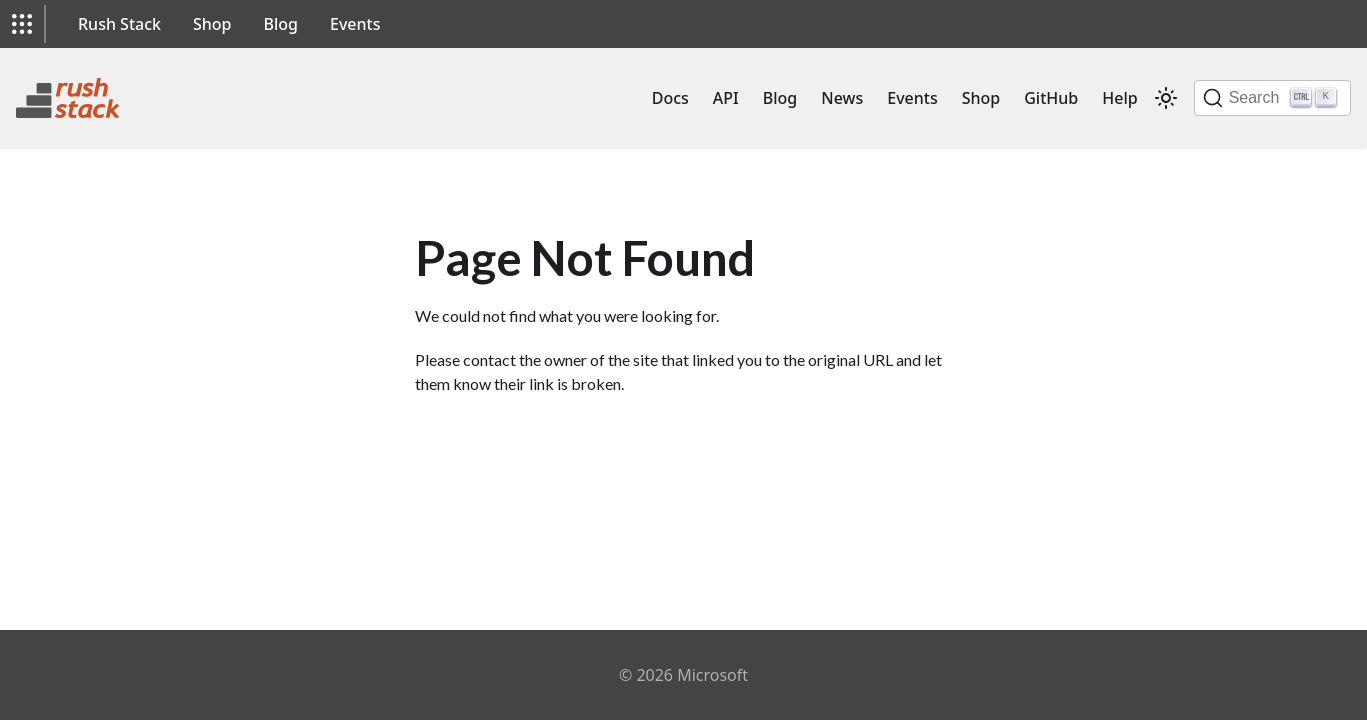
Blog (281, 24)
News (842, 98)
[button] (22, 24)
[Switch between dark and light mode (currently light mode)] (1166, 98)
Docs (670, 98)
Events (355, 24)
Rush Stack (119, 24)
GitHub (1051, 98)
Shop (212, 24)
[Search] (1272, 98)
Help (1119, 98)
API (726, 98)
